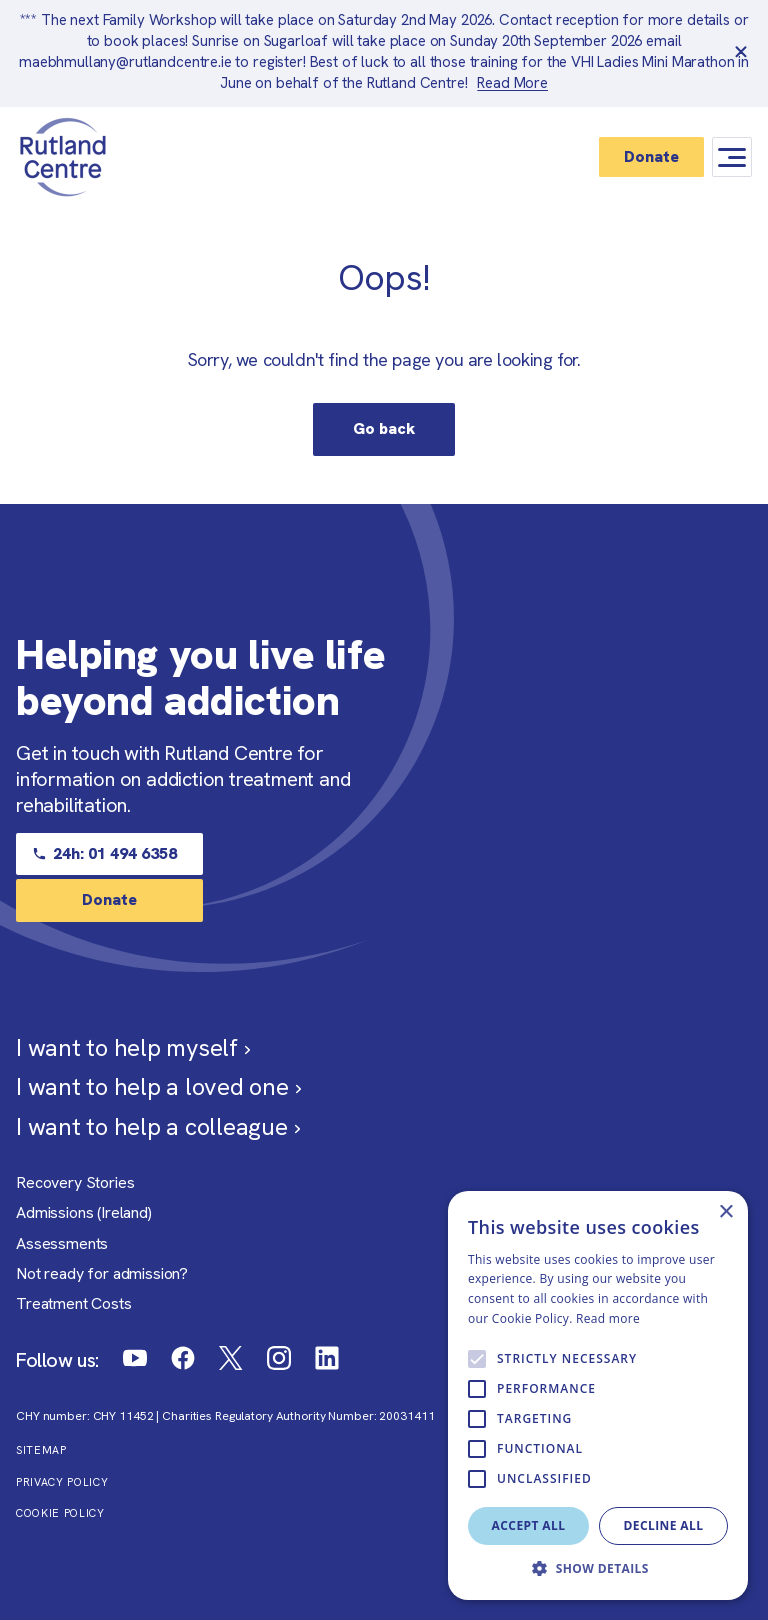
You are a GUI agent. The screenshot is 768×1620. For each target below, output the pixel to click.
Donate (651, 156)
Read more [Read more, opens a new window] (608, 1318)
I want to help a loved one (158, 1086)
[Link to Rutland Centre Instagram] (279, 1358)
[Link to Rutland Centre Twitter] (231, 1358)
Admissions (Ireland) (84, 1212)
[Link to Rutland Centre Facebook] (183, 1358)
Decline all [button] (664, 1525)
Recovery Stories (75, 1182)
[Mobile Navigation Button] (732, 157)
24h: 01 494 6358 (104, 853)
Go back (384, 428)
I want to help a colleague (158, 1126)
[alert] (598, 1395)
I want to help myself (133, 1047)
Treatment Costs (74, 1303)
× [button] (725, 1212)
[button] (598, 1569)
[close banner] (741, 53)
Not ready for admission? (102, 1273)
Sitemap (41, 1450)
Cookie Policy (60, 1513)
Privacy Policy (62, 1482)
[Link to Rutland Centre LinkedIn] (327, 1358)
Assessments (62, 1243)
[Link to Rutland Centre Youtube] (135, 1358)
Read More (512, 83)
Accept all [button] (529, 1525)
